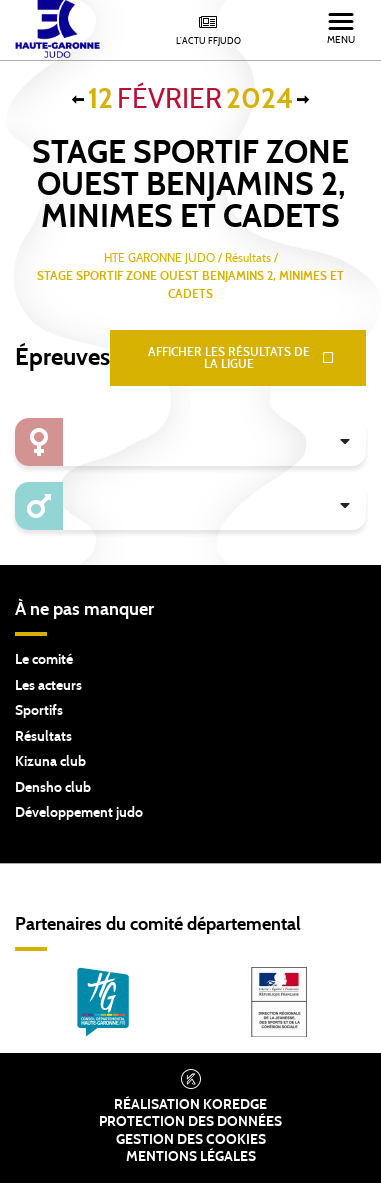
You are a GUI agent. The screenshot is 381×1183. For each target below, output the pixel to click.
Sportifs (39, 711)
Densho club (53, 788)
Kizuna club (50, 762)
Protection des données (190, 1122)
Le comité (44, 660)
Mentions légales (191, 1157)
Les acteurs (48, 686)
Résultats (43, 737)
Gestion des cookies (191, 1140)
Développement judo (79, 813)
